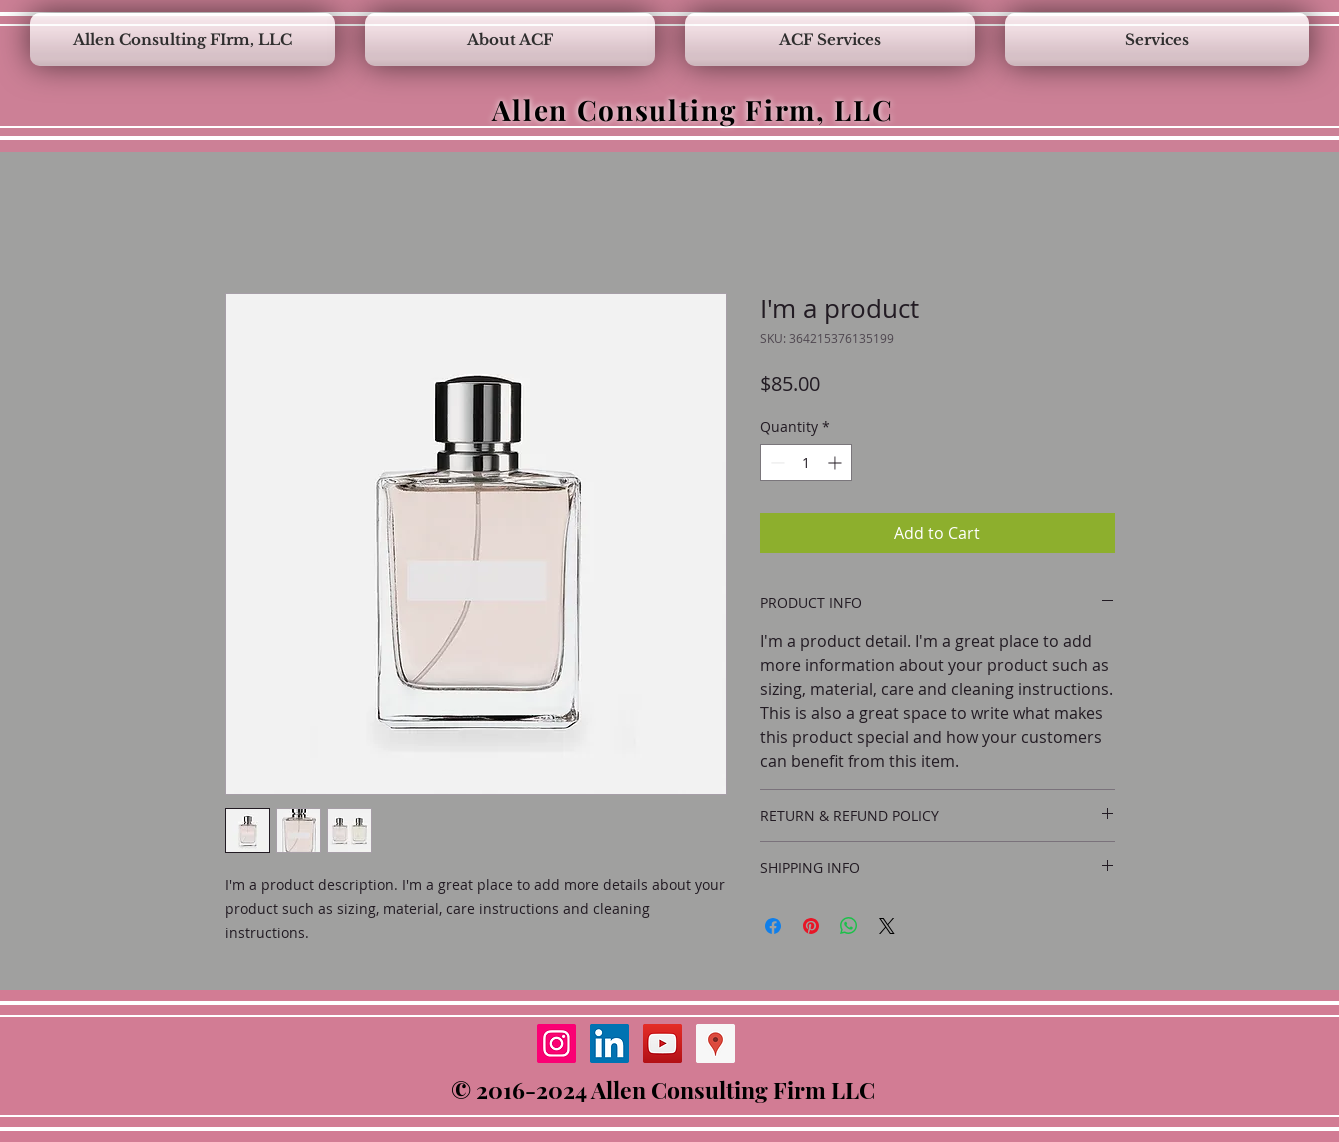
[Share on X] (887, 926)
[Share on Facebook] (773, 926)
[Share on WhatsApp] (849, 926)
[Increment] (836, 462)
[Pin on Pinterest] (811, 926)
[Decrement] (775, 462)
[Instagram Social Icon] (556, 1043)
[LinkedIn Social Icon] (609, 1043)
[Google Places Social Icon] (715, 1043)
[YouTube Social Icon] (662, 1043)
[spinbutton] (806, 462)
